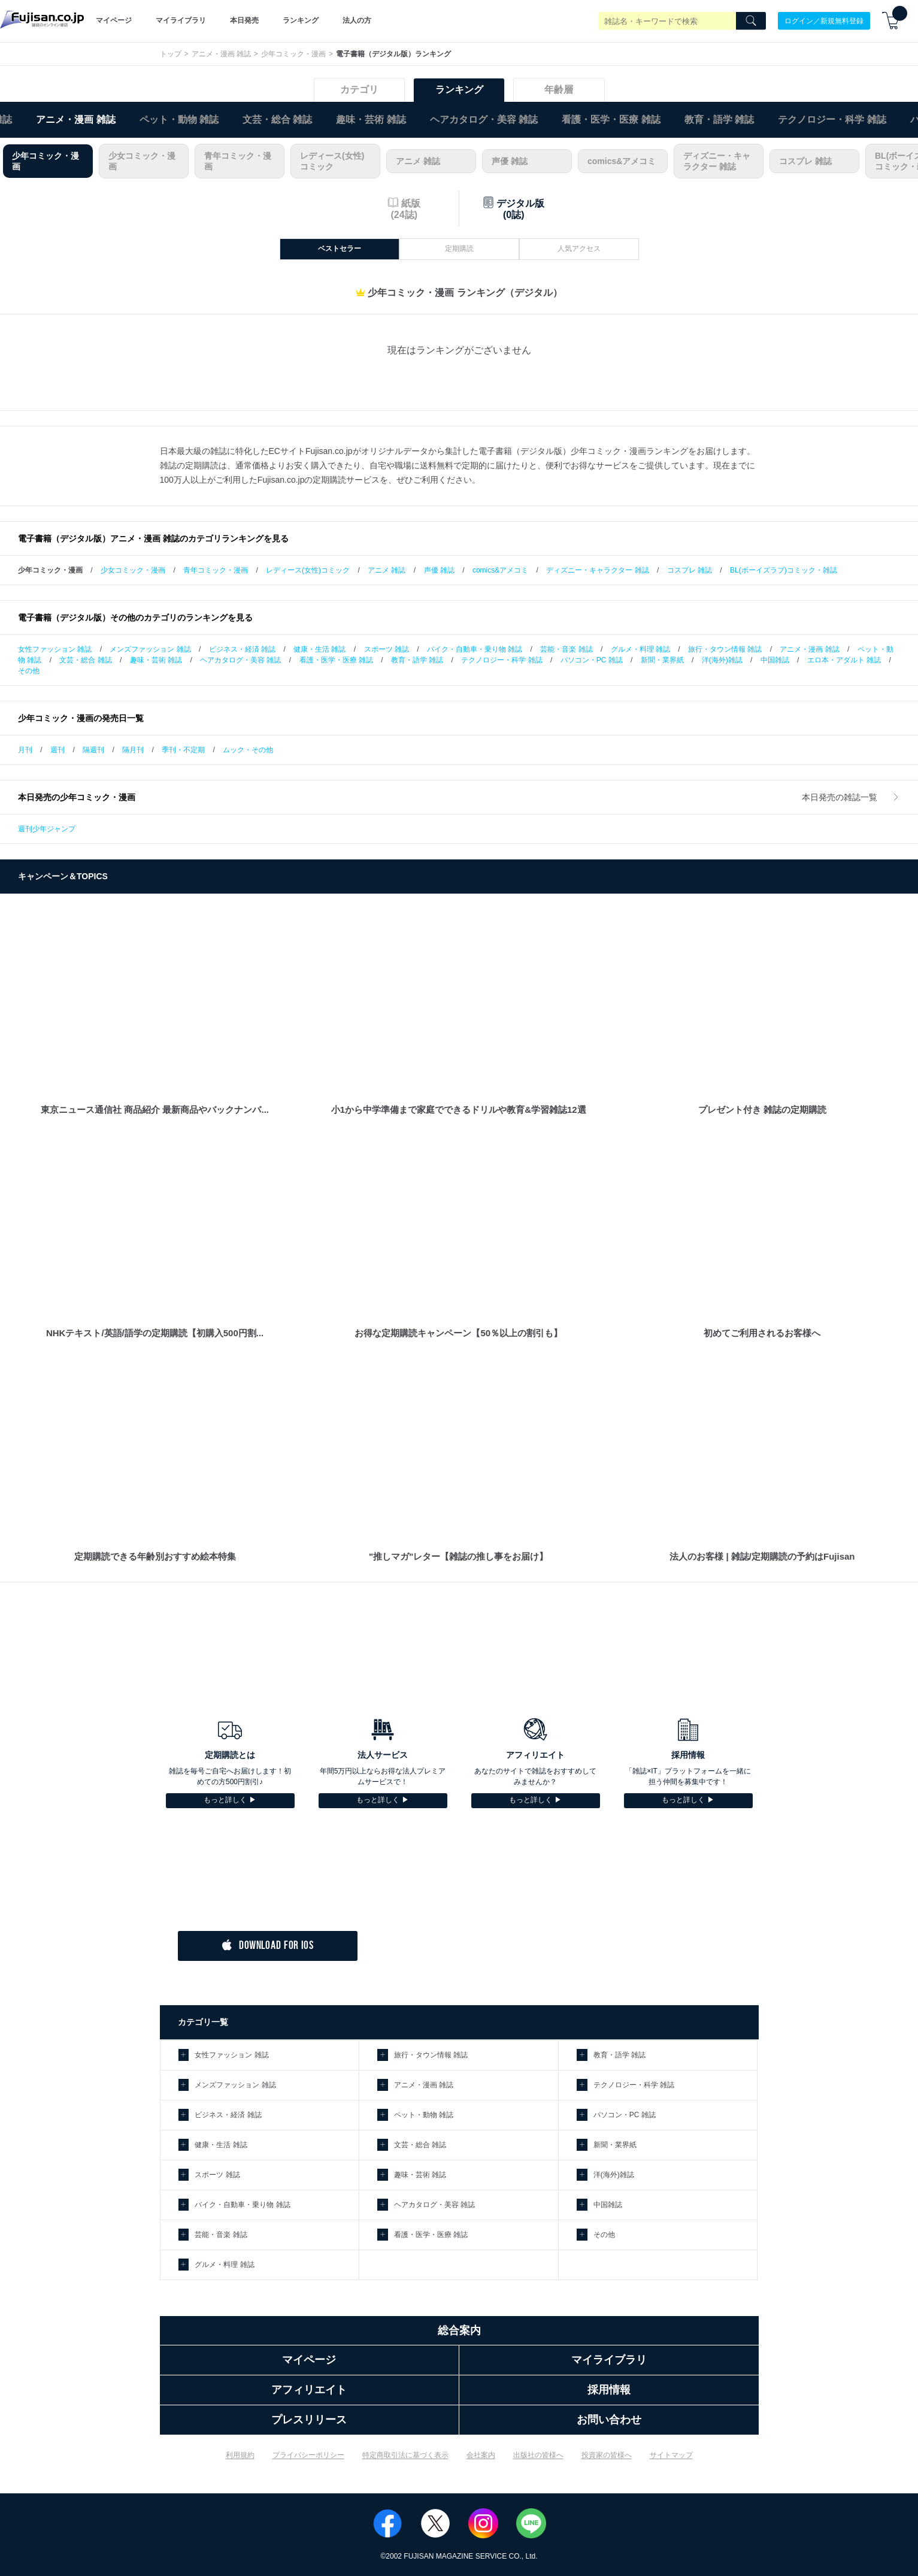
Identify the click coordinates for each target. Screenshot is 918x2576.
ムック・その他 (248, 750)
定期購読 (459, 248)
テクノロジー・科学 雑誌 (832, 119)
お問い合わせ (609, 2420)
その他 (29, 671)
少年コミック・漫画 (293, 54)
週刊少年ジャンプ (46, 829)
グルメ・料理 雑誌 (640, 649)
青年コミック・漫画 (237, 161)
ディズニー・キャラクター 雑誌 (716, 161)
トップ (170, 54)
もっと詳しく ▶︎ (230, 1800)
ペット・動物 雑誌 (179, 119)
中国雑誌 (775, 660)
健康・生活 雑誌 (319, 649)
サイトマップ (671, 2455)
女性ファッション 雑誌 (55, 649)
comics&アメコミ (621, 161)
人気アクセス (579, 248)
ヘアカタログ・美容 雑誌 (484, 119)
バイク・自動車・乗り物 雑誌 (474, 649)
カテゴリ (359, 89)
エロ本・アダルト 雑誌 (844, 660)
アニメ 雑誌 (418, 161)
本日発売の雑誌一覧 (851, 797)
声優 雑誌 (510, 161)
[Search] (751, 21)
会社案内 (480, 2455)
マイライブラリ (181, 20)
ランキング (301, 20)
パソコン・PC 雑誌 (592, 660)
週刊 (57, 750)
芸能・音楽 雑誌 (566, 649)
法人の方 (357, 20)
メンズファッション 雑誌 (150, 649)
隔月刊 (133, 750)
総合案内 (459, 2330)
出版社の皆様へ (538, 2455)
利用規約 (240, 2455)
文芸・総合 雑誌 (277, 119)
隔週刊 (93, 750)
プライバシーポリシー (308, 2455)
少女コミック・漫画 (141, 161)
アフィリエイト (309, 2390)
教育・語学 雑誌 (719, 119)
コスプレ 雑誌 (805, 161)
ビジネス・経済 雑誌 (242, 649)
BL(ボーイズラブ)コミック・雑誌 (783, 570)
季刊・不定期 (183, 750)
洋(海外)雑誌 (722, 660)
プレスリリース (309, 2420)
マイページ (114, 20)
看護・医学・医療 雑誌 (611, 119)
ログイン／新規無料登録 (824, 20)
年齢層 (558, 89)
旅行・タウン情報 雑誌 (725, 649)
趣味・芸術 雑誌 (370, 119)
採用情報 (609, 2390)
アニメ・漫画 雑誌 (221, 54)
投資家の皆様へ (606, 2455)
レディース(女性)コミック (332, 161)
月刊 (25, 750)
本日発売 (244, 20)
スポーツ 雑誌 (386, 649)
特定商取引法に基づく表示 (405, 2455)
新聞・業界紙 (662, 660)
